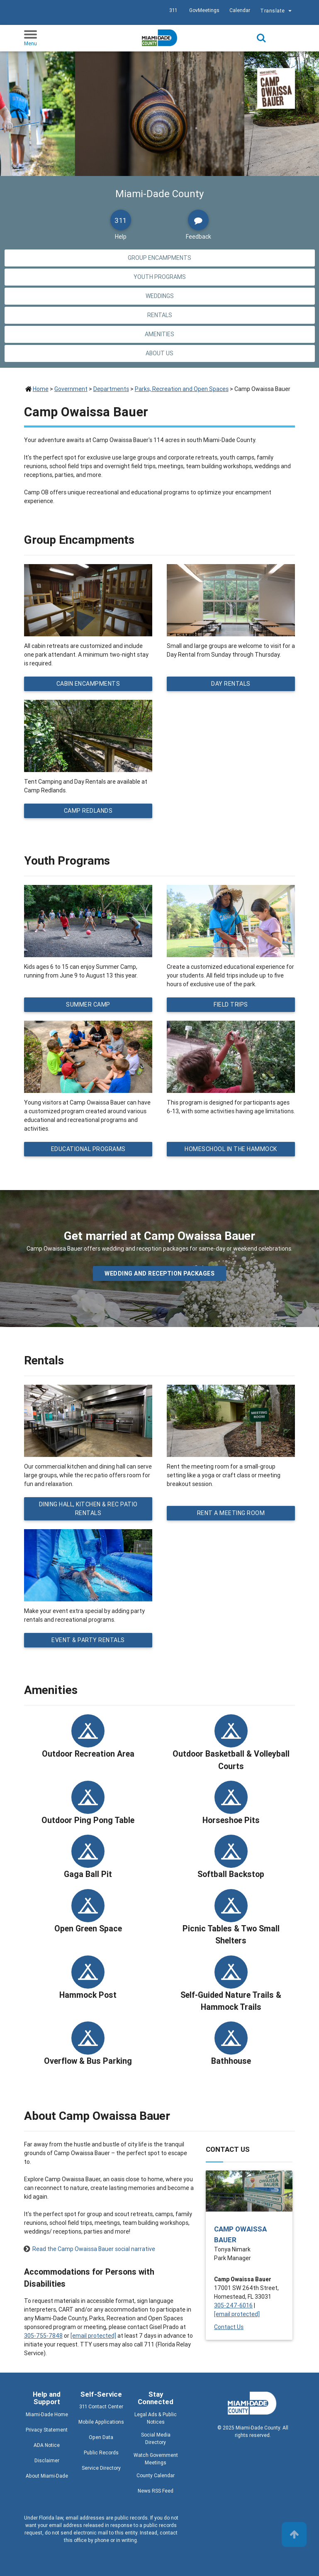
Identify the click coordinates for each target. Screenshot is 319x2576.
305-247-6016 (233, 2305)
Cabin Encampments (88, 683)
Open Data (101, 2437)
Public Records (101, 2452)
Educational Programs (88, 1149)
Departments (111, 389)
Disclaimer (46, 2460)
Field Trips (231, 1004)
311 (173, 10)
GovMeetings (204, 10)
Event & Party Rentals (88, 1640)
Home (41, 389)
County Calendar (155, 2475)
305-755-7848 (43, 2335)
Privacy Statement (47, 2430)
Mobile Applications (101, 2422)
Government (71, 389)
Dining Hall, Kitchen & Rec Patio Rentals (88, 1509)
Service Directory (101, 2468)
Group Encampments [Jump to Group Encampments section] (159, 258)
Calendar (239, 10)
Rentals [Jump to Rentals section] (159, 315)
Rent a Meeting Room (231, 1513)
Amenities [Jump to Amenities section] (159, 334)
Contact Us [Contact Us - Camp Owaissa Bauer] (229, 2327)
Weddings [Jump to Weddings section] (160, 296)
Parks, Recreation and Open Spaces (182, 389)
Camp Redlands (88, 810)
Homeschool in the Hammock (231, 1149)
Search (261, 38)
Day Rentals (231, 683)
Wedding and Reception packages (159, 1273)
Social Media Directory (155, 2438)
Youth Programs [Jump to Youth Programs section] (160, 277)
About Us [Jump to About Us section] (159, 353)
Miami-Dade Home (47, 2414)
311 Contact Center (101, 2406)
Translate (277, 11)
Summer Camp (88, 1004)
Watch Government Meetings (156, 2459)
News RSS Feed (155, 2491)
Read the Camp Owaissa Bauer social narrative (93, 2249)
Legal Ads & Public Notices (155, 2418)
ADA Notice (47, 2445)
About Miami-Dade (47, 2476)
